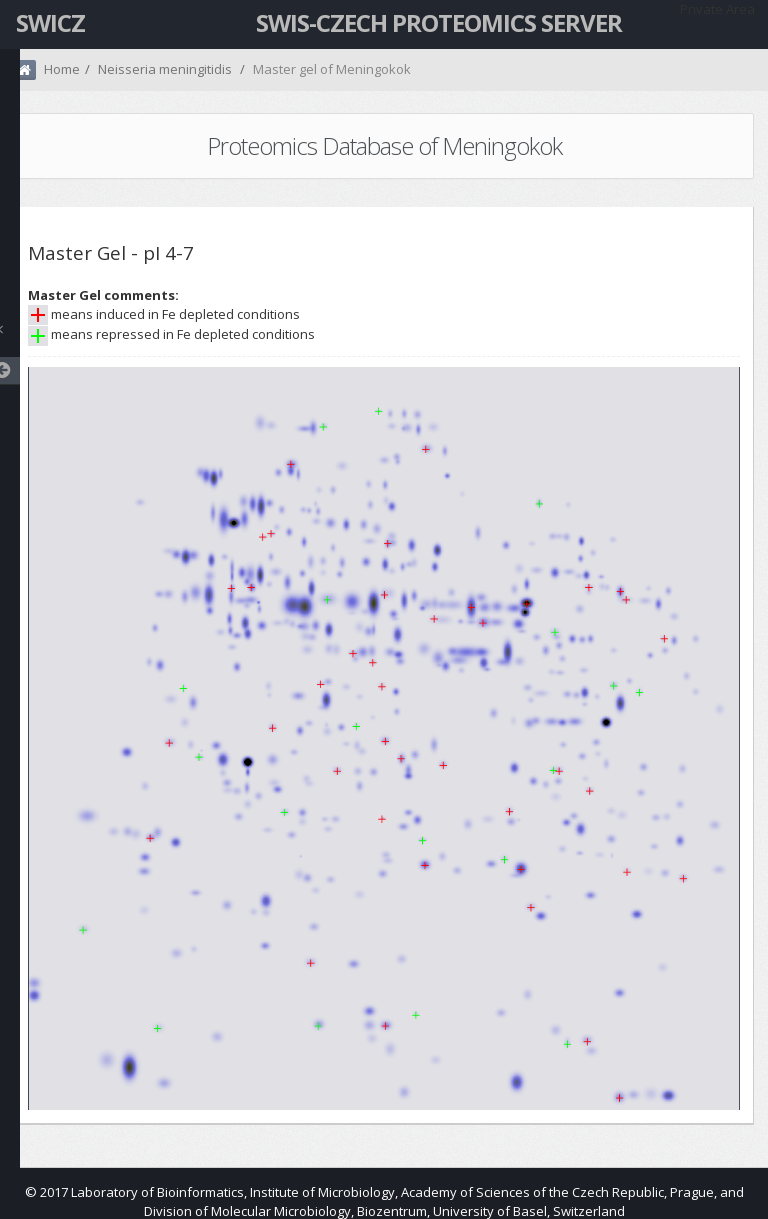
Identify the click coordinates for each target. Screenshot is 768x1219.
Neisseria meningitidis (165, 69)
